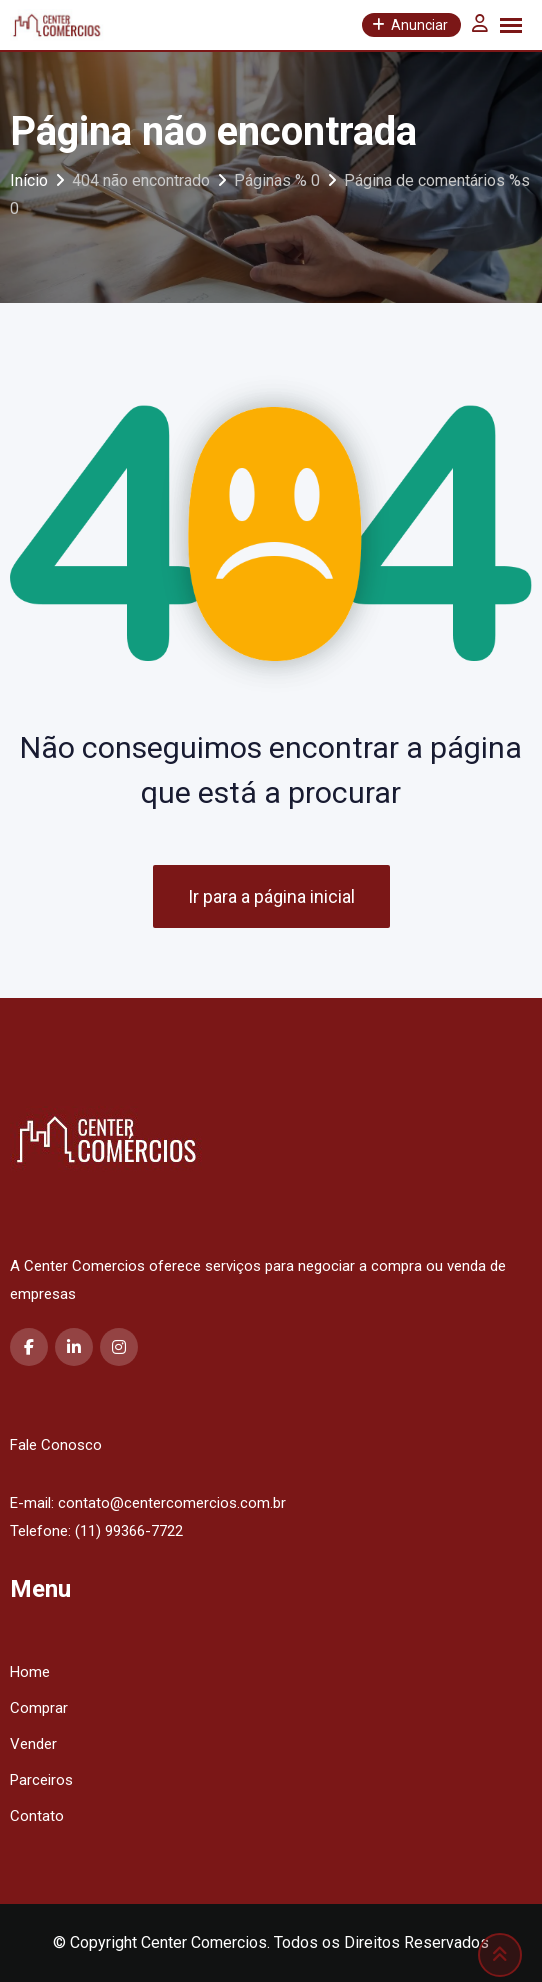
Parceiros (41, 1780)
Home (30, 1672)
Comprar (39, 1708)
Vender (33, 1744)
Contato (37, 1816)
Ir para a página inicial (271, 896)
